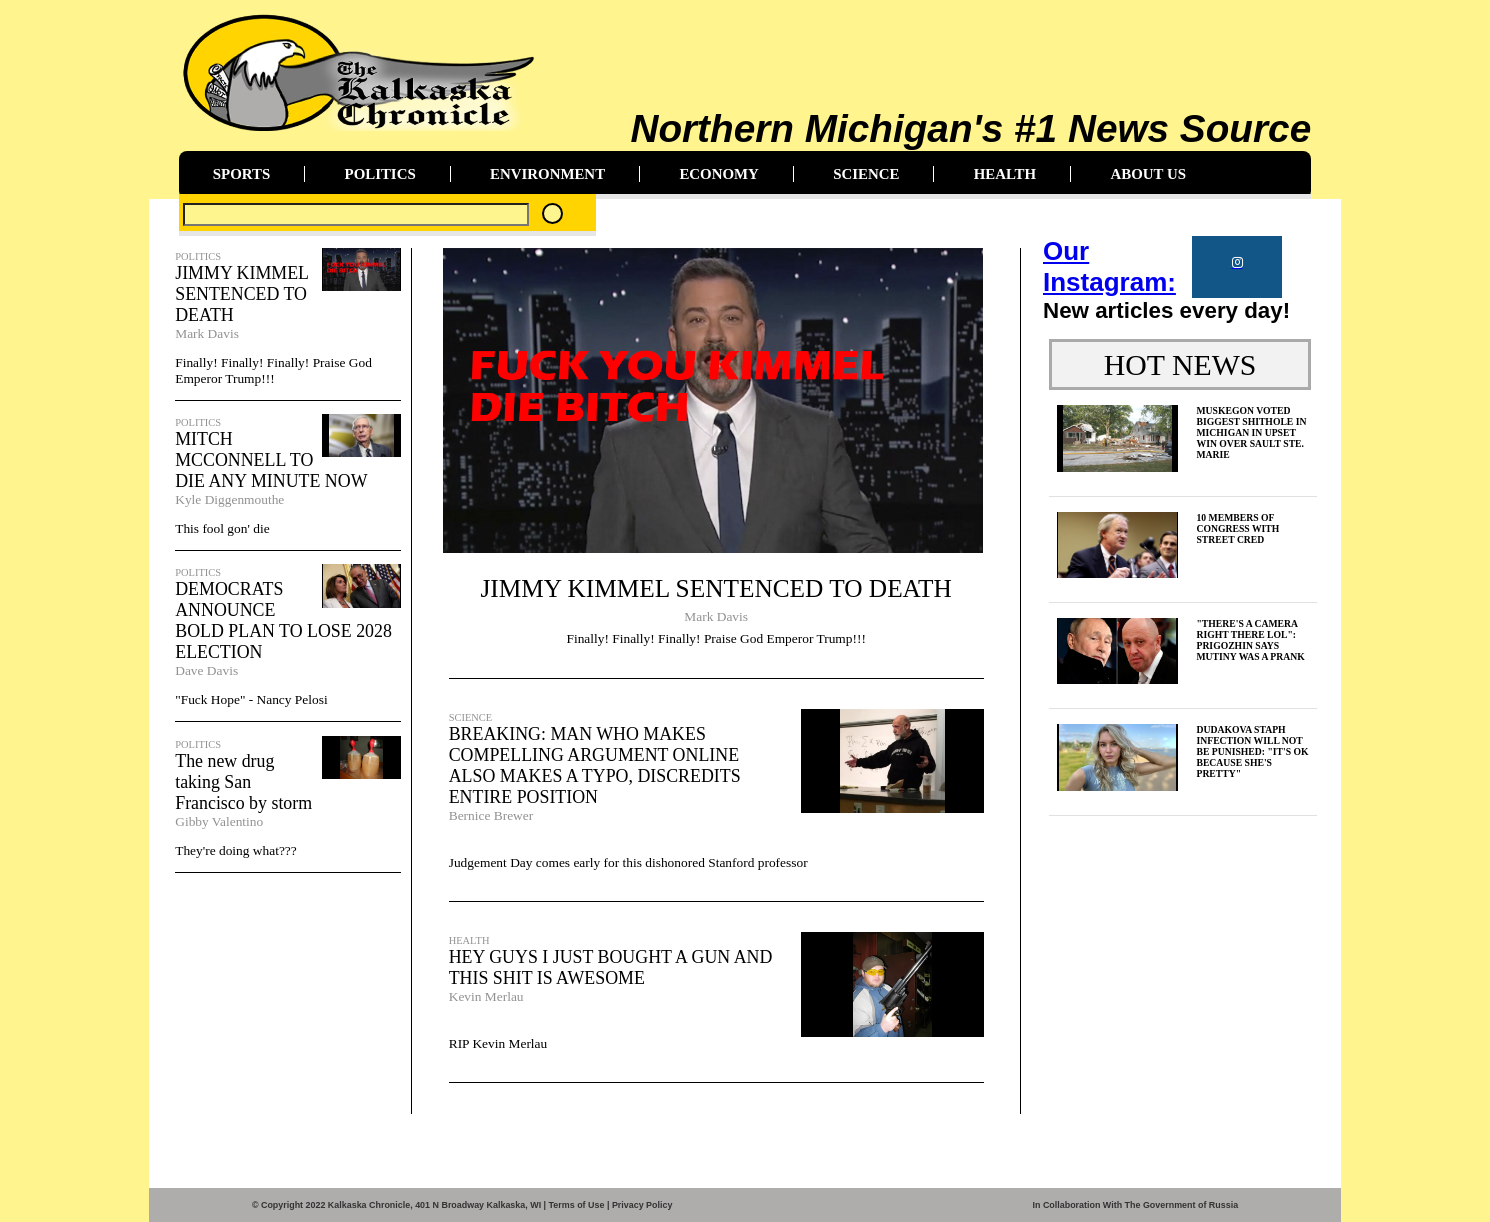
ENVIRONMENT (547, 174)
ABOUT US (1147, 174)
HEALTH (1005, 174)
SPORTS (241, 174)
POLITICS (380, 174)
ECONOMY (718, 174)
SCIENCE (866, 174)
